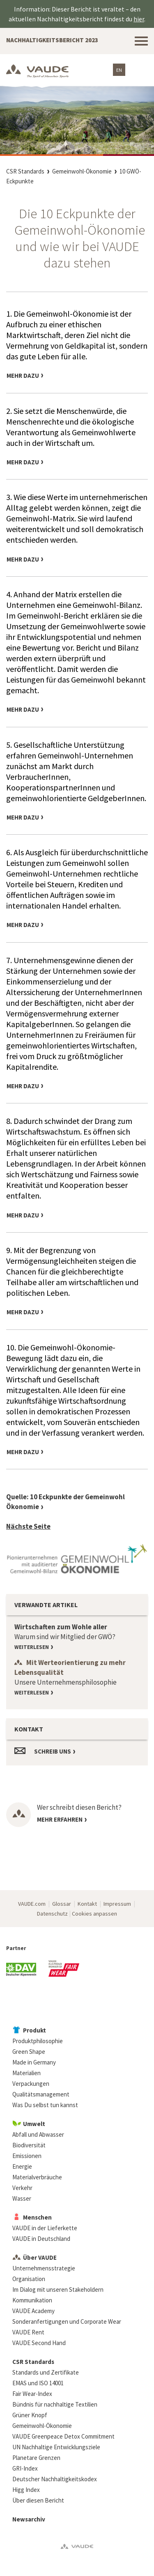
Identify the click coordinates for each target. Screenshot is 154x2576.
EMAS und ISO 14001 (38, 2383)
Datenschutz (52, 1913)
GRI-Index (25, 2468)
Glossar (61, 1903)
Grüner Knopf (29, 2415)
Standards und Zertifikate (45, 2372)
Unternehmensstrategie (43, 2268)
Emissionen (26, 2156)
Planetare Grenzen (36, 2458)
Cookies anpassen (94, 1913)
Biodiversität (29, 2145)
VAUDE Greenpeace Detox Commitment (63, 2436)
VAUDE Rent (28, 2332)
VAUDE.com (32, 1903)
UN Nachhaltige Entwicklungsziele (56, 2447)
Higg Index (26, 2490)
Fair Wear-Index (32, 2394)
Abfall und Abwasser (38, 2134)
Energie (22, 2166)
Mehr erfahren (60, 1819)
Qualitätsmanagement (40, 2094)
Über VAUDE (40, 2257)
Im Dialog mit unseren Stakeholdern (57, 2289)
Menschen (37, 2217)
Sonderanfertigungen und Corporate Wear (66, 2321)
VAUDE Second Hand (39, 2343)
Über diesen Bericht (38, 2500)
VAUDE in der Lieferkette (44, 2228)
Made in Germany (34, 2062)
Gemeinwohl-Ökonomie (82, 171)
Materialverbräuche (37, 2177)
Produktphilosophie (37, 2041)
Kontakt (87, 1903)
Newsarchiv (28, 2519)
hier (138, 19)
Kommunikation (32, 2300)
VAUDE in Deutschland (41, 2239)
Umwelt (34, 2124)
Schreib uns (52, 1751)
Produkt (34, 2030)
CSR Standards (25, 171)
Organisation (28, 2279)
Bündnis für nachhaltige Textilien (54, 2404)
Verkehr (22, 2188)
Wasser (21, 2198)
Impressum (117, 1903)
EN (119, 70)
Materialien (26, 2073)
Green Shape (28, 2051)
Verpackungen (30, 2083)
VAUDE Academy (33, 2311)
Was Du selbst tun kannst (45, 2105)
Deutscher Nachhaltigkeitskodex (54, 2479)
